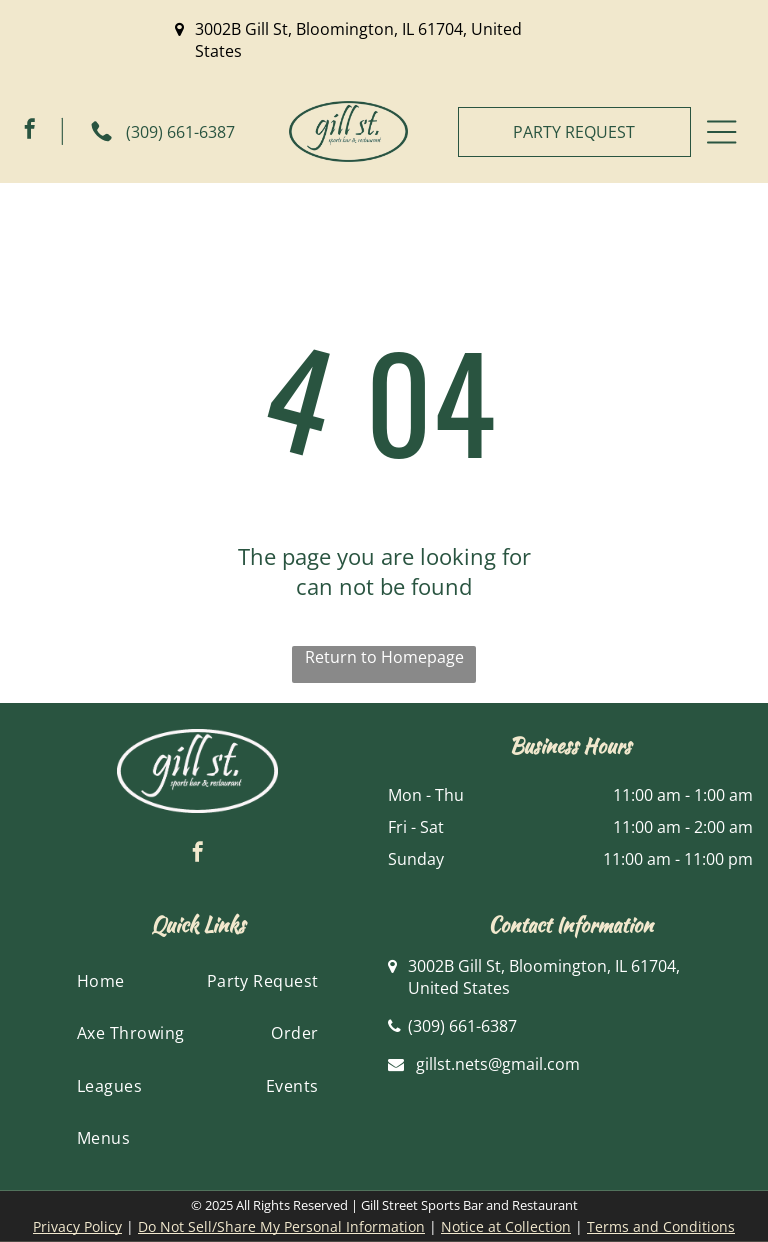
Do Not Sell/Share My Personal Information (281, 1226)
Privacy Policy (77, 1226)
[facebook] (30, 131)
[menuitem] (101, 981)
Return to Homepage (384, 657)
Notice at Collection (506, 1226)
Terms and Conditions (661, 1226)
